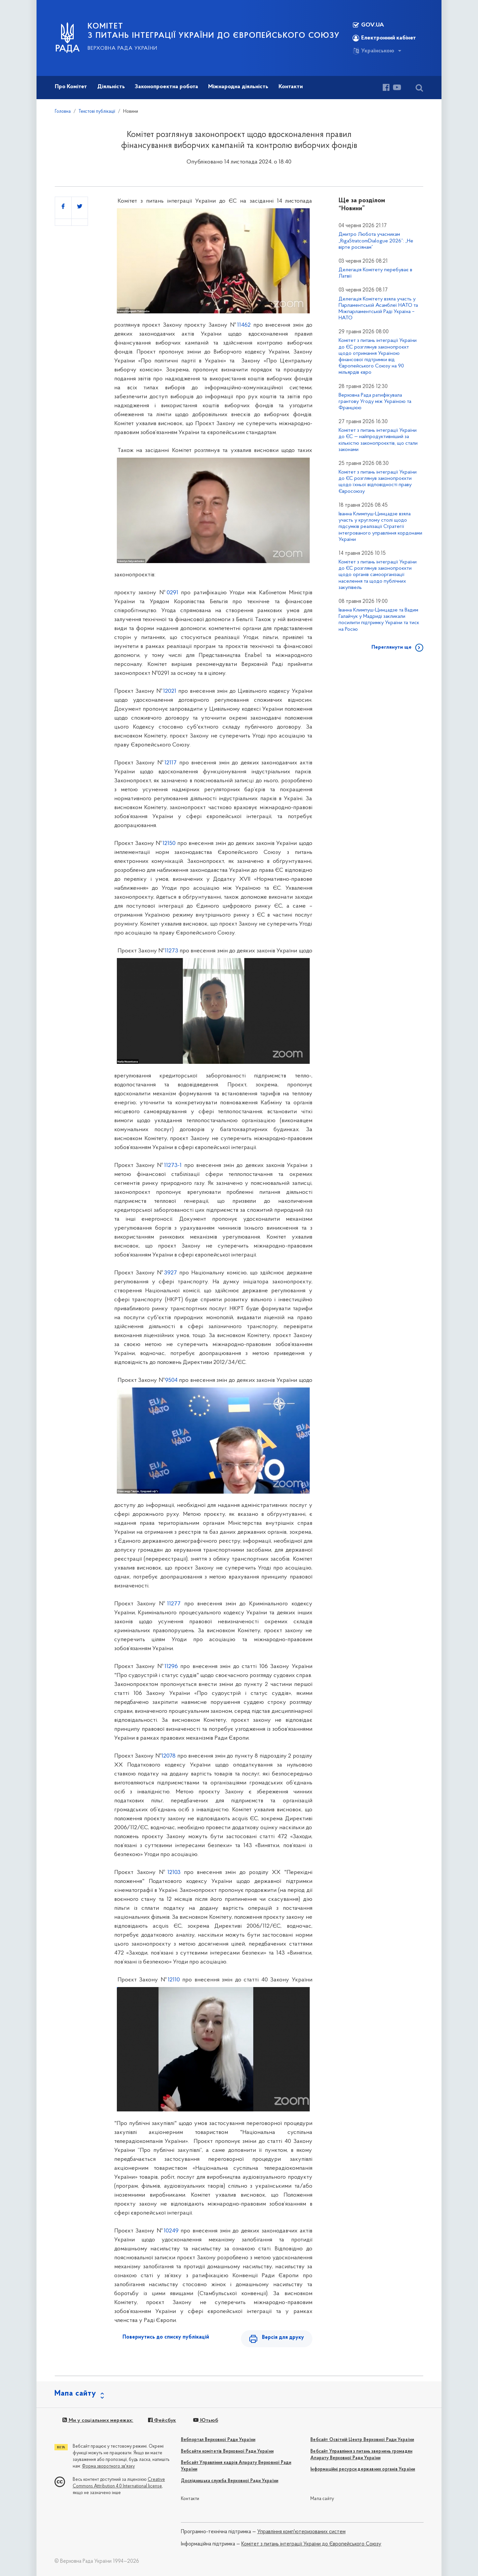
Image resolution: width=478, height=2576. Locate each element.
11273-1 (173, 1165)
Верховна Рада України (122, 48)
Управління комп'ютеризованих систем (301, 2532)
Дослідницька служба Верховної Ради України (229, 2481)
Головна (63, 111)
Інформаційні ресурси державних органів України (362, 2469)
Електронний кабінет (384, 38)
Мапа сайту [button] (75, 2394)
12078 (168, 1756)
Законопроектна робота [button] (166, 87)
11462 (244, 325)
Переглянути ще (391, 647)
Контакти (190, 2498)
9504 (171, 1380)
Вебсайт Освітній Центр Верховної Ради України (362, 2439)
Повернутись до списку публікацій (165, 2337)
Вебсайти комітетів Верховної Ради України (227, 2451)
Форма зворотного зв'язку (108, 2466)
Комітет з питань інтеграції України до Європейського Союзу (311, 2544)
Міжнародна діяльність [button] (238, 87)
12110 (174, 1980)
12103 (174, 1872)
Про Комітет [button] (71, 87)
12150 (169, 843)
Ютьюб (205, 2420)
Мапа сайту (322, 2498)
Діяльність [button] (111, 87)
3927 (170, 1273)
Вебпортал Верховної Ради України (218, 2439)
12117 (170, 763)
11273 (171, 951)
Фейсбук (162, 2420)
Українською (373, 51)
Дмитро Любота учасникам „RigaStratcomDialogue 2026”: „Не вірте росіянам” (376, 241)
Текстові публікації (97, 111)
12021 (169, 691)
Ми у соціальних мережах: (97, 2420)
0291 (172, 593)
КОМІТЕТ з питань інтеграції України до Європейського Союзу (214, 31)
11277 (174, 1604)
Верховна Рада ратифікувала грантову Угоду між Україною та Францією (375, 402)
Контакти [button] (291, 87)
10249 (171, 2231)
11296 (171, 1666)
